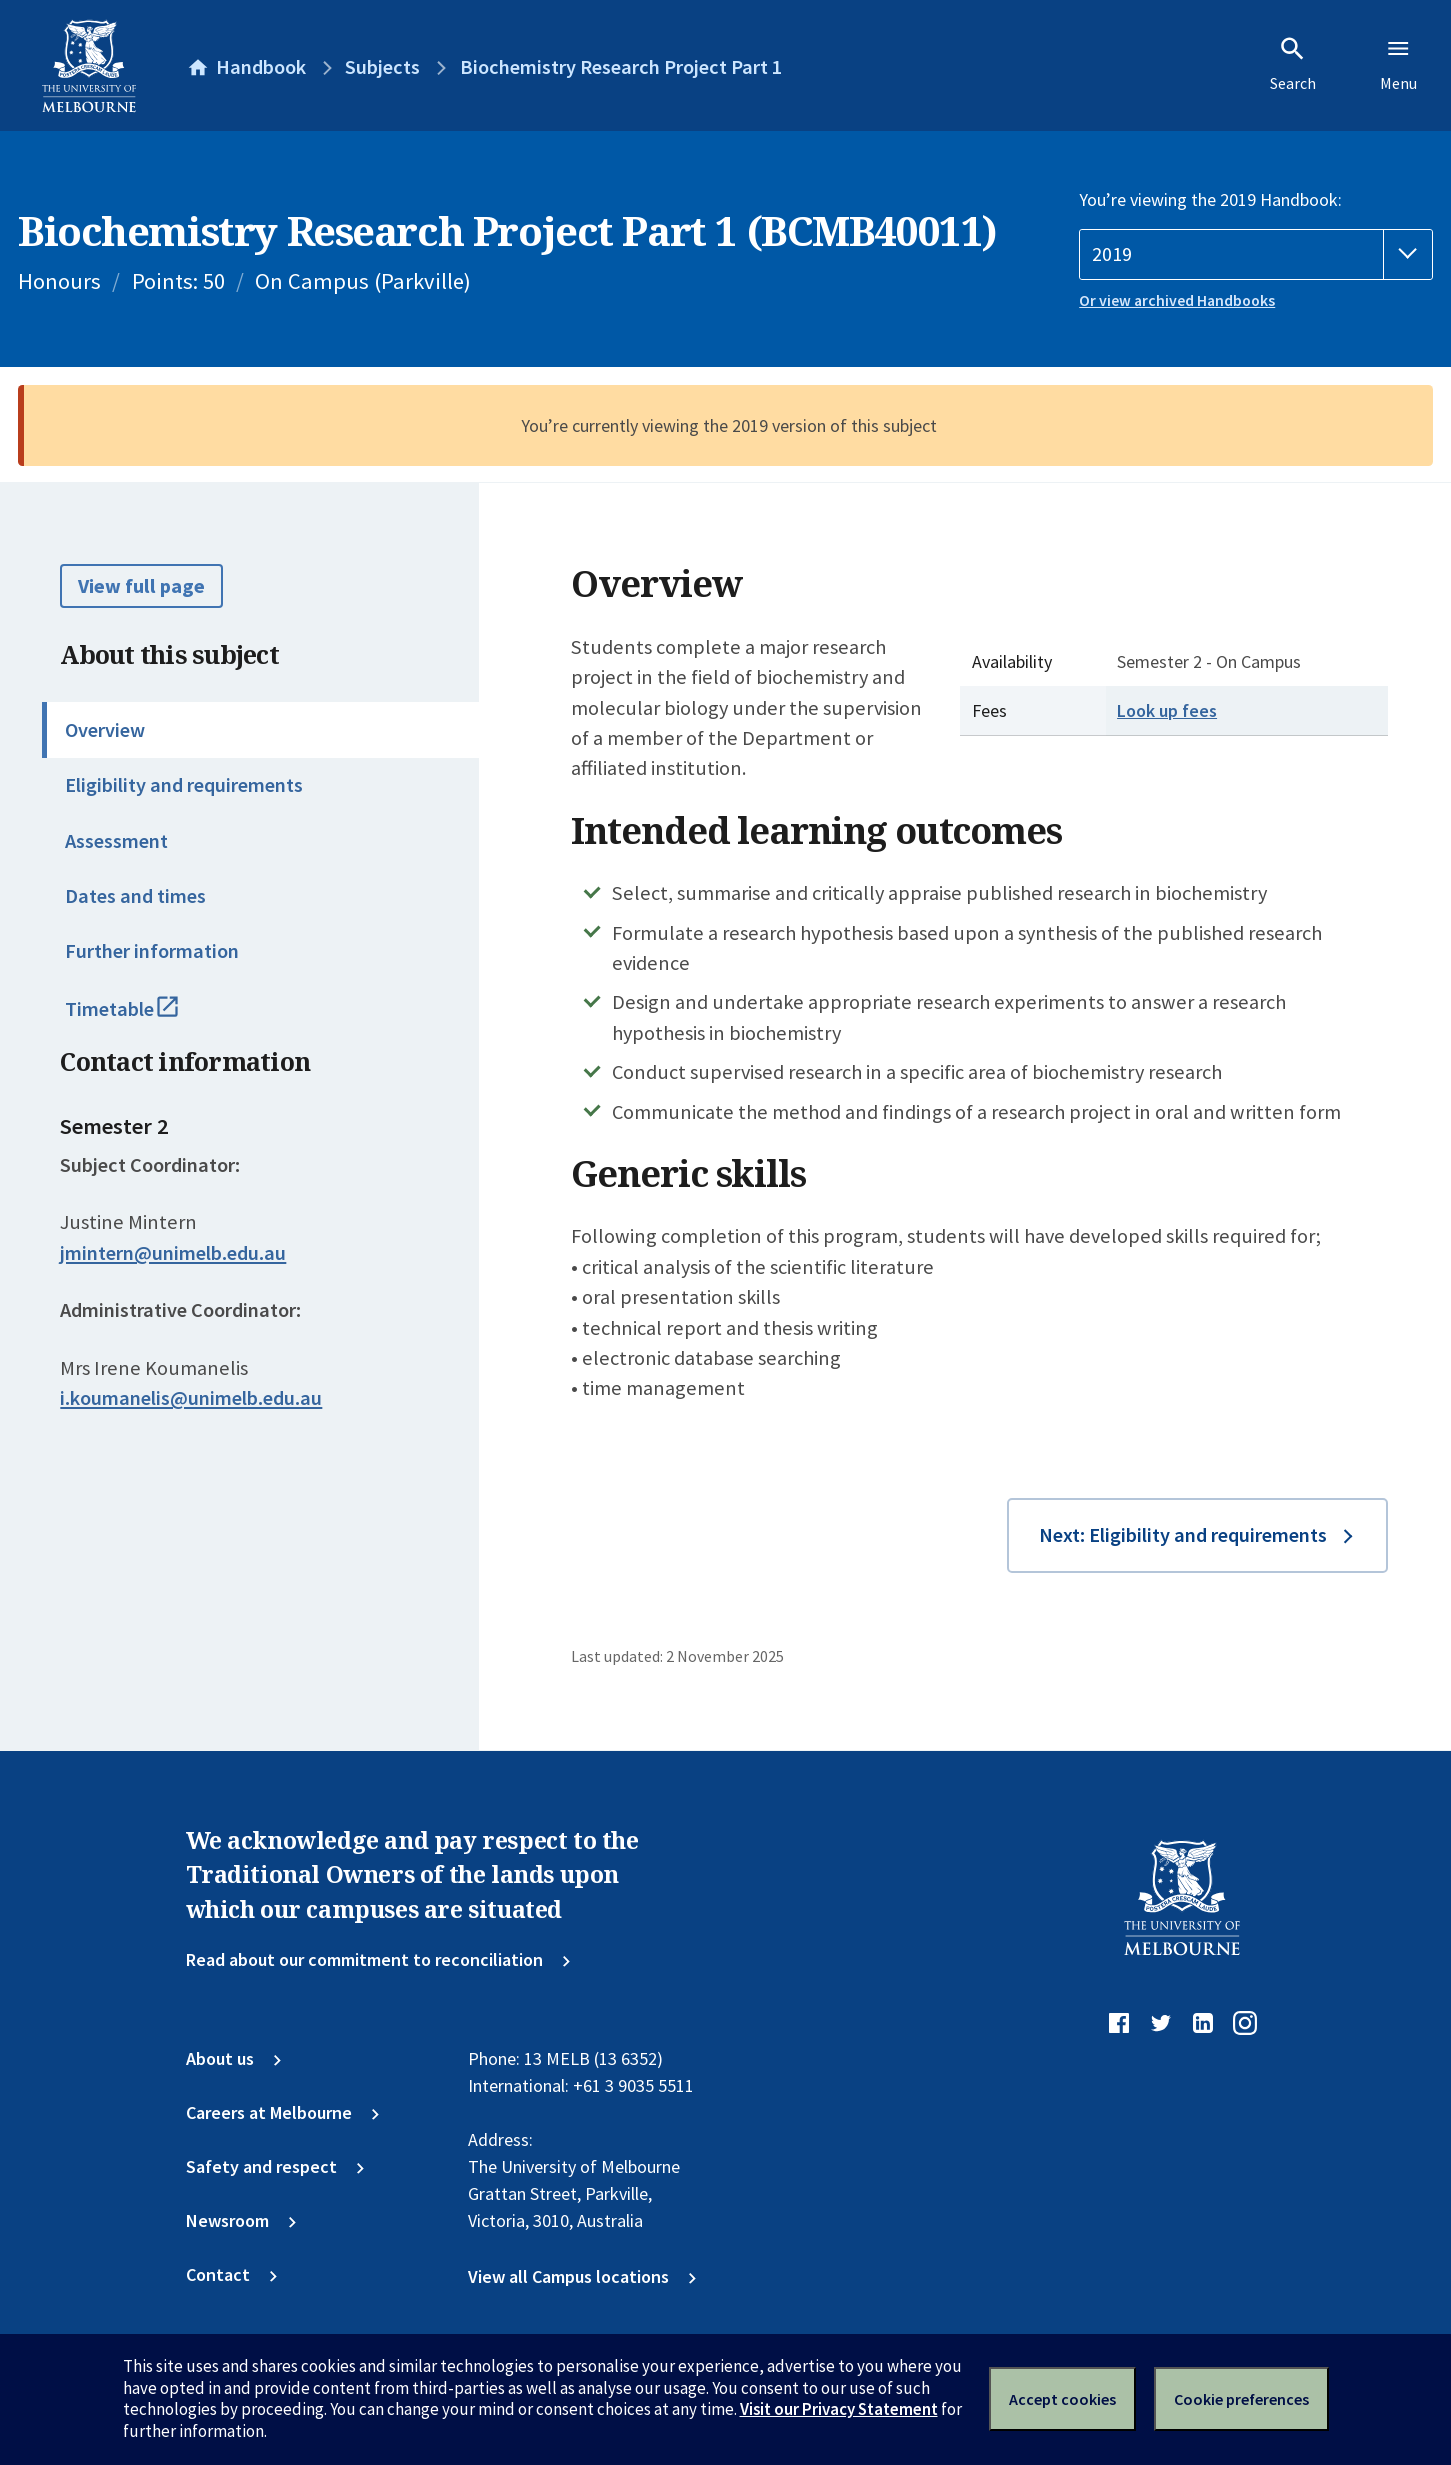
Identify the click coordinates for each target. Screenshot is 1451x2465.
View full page (141, 586)
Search (1293, 64)
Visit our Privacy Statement (839, 2409)
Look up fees (1167, 710)
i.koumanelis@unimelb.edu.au (191, 1398)
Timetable (146, 1018)
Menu (1398, 64)
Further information (152, 951)
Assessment (116, 841)
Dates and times (135, 896)
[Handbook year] (1256, 254)
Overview (105, 730)
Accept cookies (1062, 2399)
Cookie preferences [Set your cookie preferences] (1241, 2399)
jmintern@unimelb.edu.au (173, 1253)
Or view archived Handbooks (1177, 300)
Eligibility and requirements (184, 785)
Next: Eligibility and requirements (1183, 1535)
